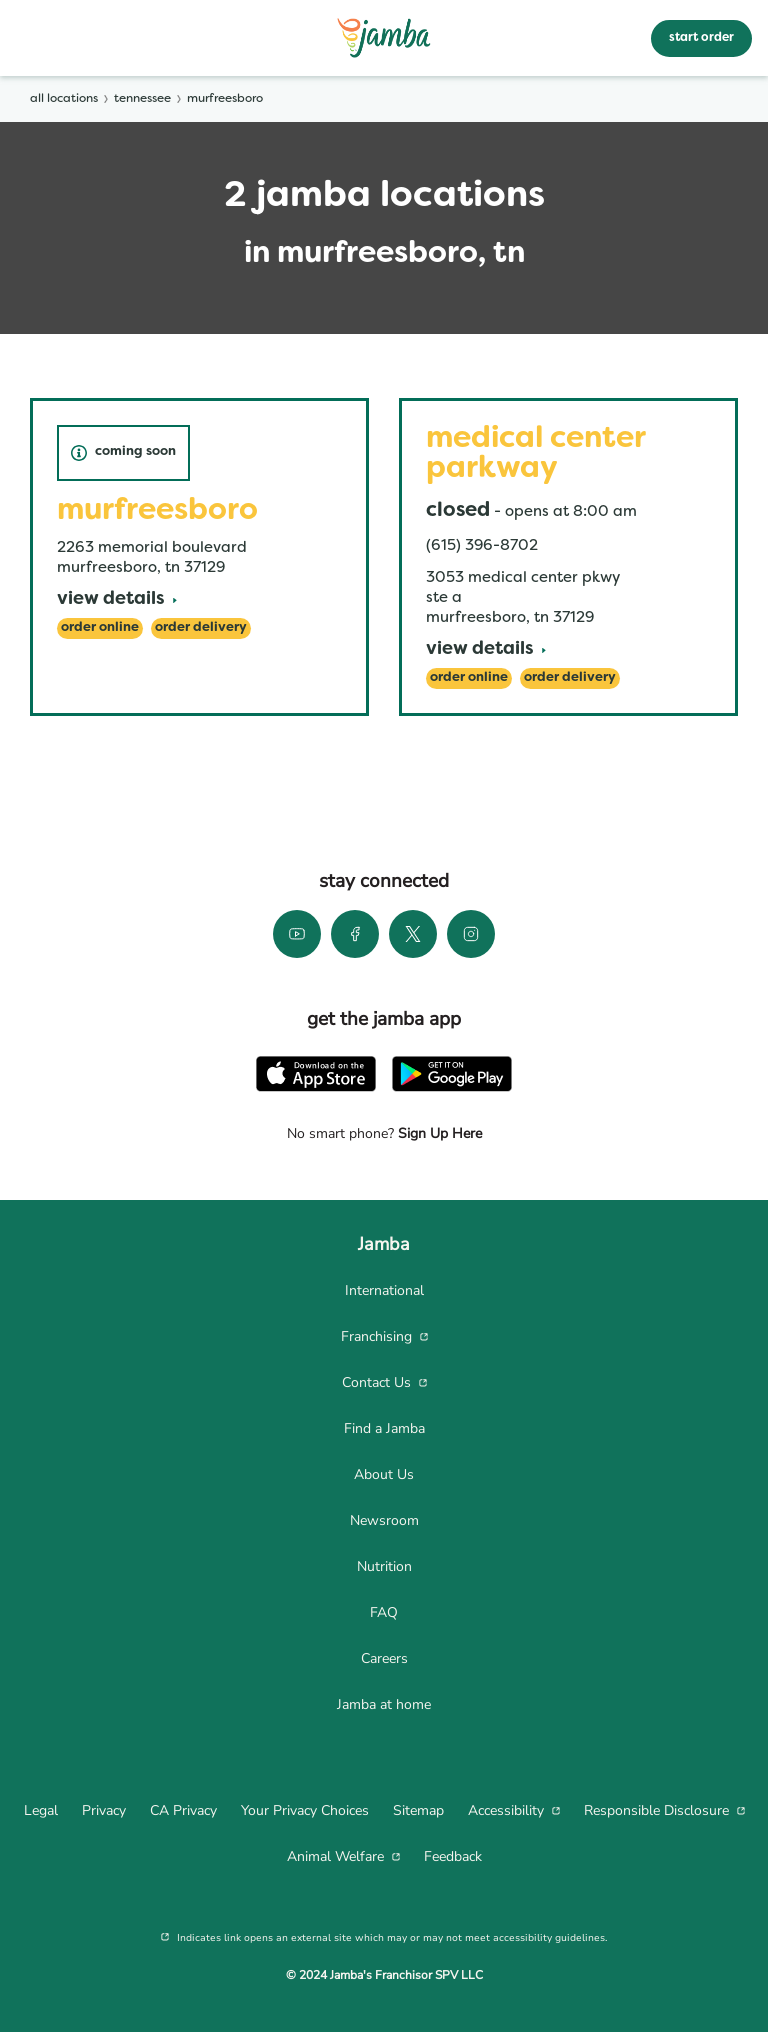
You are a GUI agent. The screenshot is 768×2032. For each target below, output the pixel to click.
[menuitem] (384, 1291)
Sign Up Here (438, 1133)
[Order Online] (100, 628)
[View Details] (117, 600)
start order (701, 38)
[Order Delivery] (201, 628)
